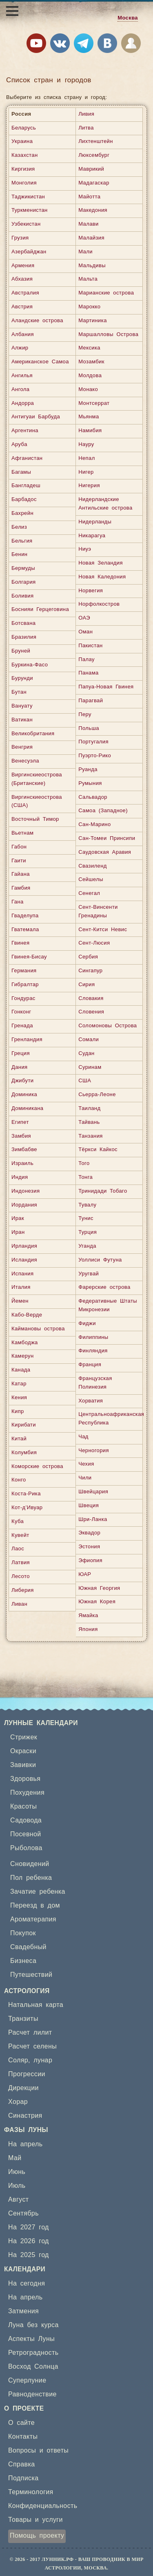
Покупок (23, 1933)
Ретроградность (33, 2352)
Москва (128, 18)
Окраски (23, 1751)
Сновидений (29, 1864)
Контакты (23, 2436)
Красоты (23, 1806)
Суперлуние (27, 2380)
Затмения (23, 2311)
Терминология (30, 2492)
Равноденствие (32, 2394)
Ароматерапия (33, 1919)
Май (15, 2158)
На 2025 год (28, 2255)
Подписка (23, 2478)
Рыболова (26, 1848)
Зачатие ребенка (37, 1891)
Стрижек (23, 1737)
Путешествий (31, 1974)
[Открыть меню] (12, 11)
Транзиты (23, 2018)
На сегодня (26, 2283)
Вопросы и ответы (38, 2450)
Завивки (23, 1765)
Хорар (18, 2102)
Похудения (27, 1792)
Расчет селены (32, 2046)
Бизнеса (23, 1961)
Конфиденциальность (43, 2506)
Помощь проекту (37, 2535)
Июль (16, 2185)
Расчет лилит (30, 2032)
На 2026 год (28, 2241)
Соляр (18, 2060)
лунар (42, 2060)
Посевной (25, 1834)
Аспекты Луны (31, 2339)
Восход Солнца (33, 2366)
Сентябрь (23, 2213)
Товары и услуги (35, 2519)
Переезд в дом (35, 1905)
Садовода (26, 1820)
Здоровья (25, 1779)
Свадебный (28, 1947)
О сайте (21, 2423)
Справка (21, 2464)
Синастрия (25, 2115)
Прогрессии (26, 2074)
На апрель (25, 2144)
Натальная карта (35, 2005)
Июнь (16, 2172)
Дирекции (23, 2088)
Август (18, 2199)
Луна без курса (33, 2325)
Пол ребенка (31, 1877)
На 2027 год (28, 2227)
